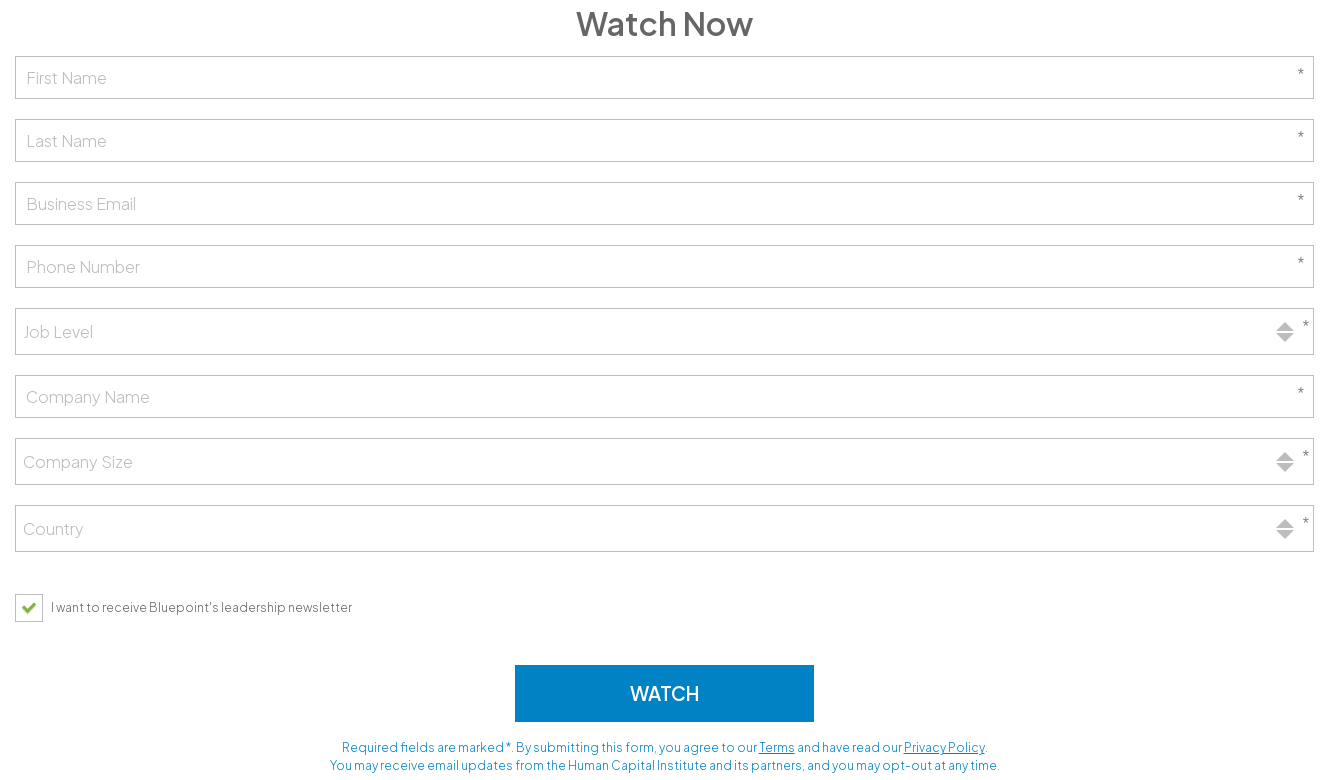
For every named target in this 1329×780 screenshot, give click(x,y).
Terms (777, 747)
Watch (664, 693)
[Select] (664, 331)
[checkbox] (188, 607)
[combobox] (664, 331)
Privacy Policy (944, 747)
